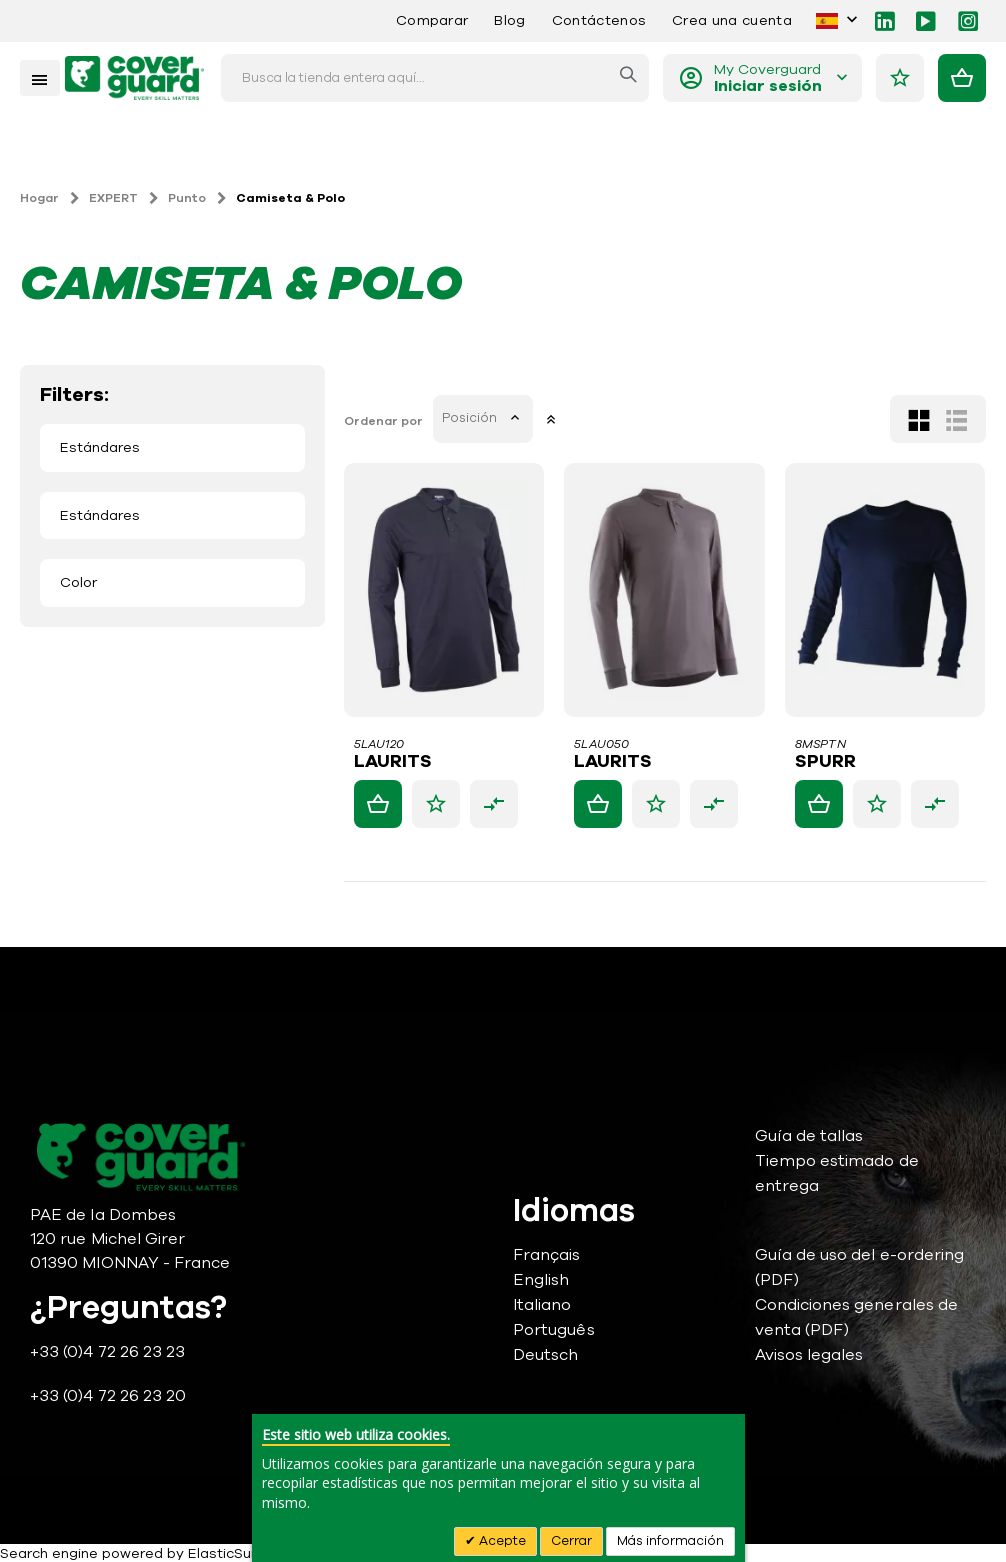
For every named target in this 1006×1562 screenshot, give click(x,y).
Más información (670, 1541)
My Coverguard (768, 78)
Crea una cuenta (732, 20)
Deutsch (545, 1355)
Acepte (501, 1541)
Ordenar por (384, 421)
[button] (437, 804)
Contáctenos (599, 20)
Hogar (39, 198)
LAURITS (394, 762)
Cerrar (571, 1541)
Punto (187, 198)
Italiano (542, 1305)
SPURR (825, 762)
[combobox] (435, 78)
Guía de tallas (809, 1136)
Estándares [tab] (100, 447)
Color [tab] (78, 582)
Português (554, 1330)
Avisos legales (809, 1355)
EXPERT (113, 198)
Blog (509, 20)
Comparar (432, 20)
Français (547, 1255)
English (541, 1280)
